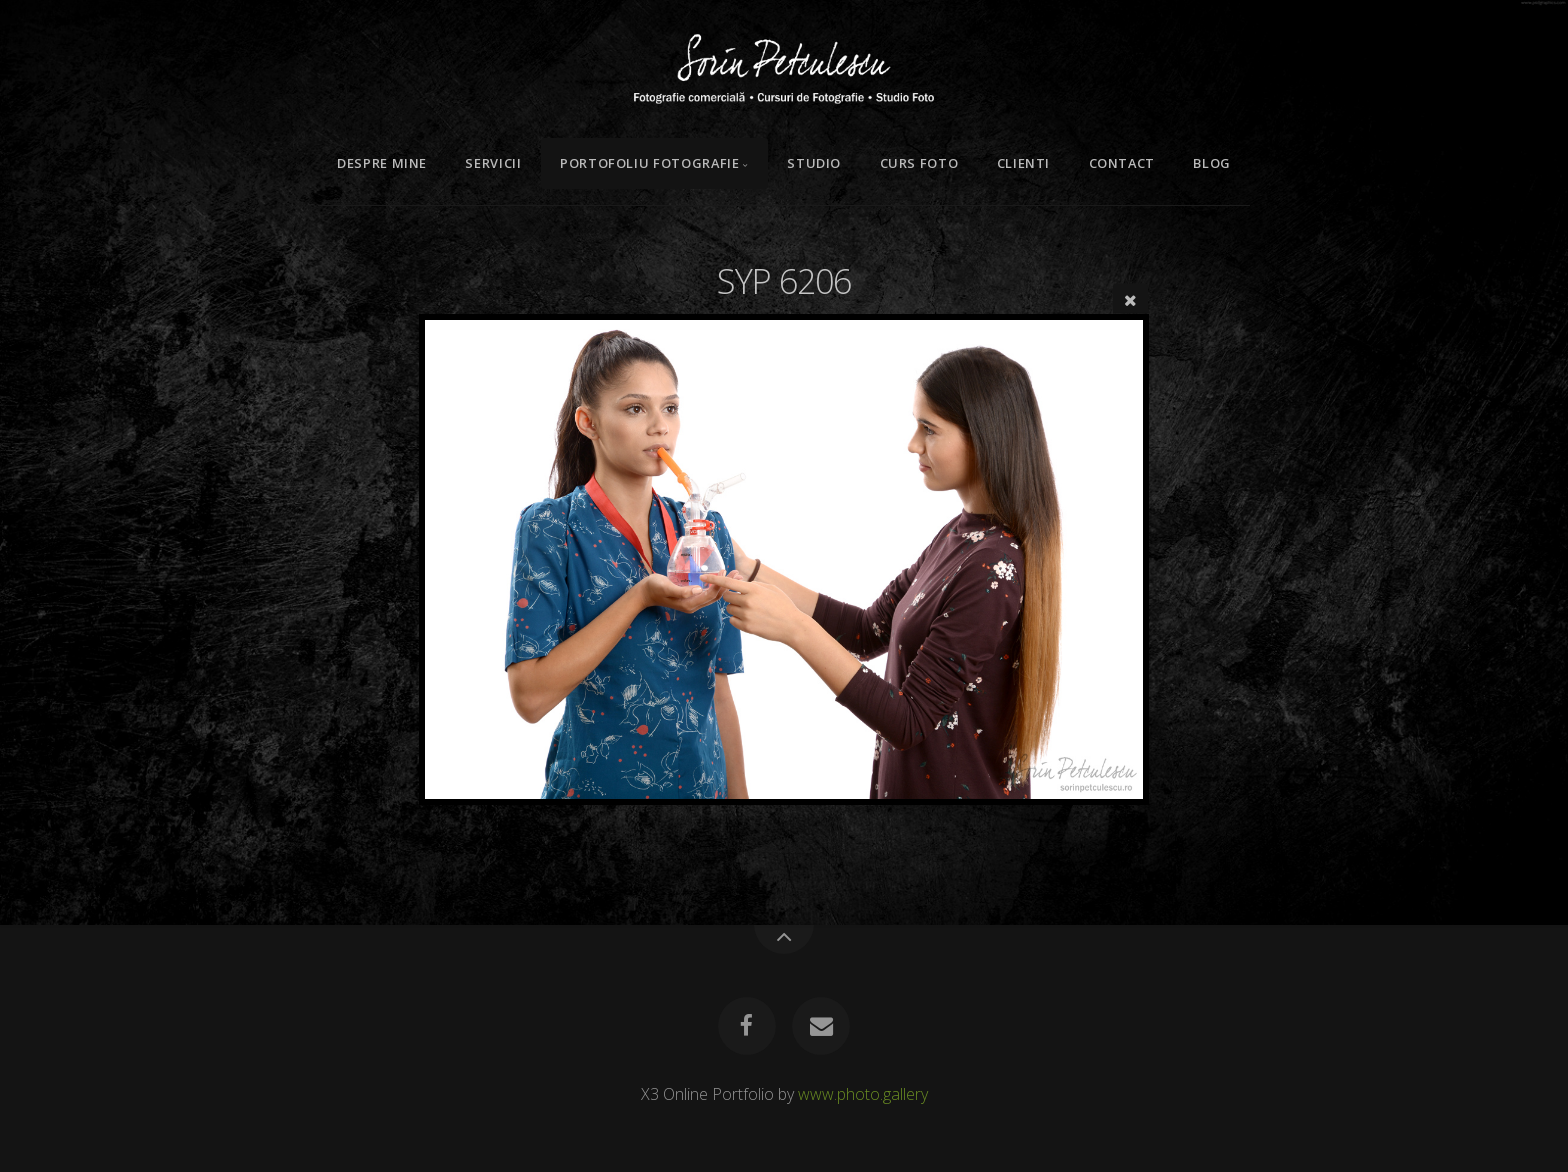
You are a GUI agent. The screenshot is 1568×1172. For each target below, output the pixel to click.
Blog (1212, 163)
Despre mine (382, 163)
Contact (1122, 163)
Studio (814, 163)
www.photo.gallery (863, 1094)
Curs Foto (919, 163)
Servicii (493, 163)
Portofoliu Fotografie (649, 163)
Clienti (1023, 163)
